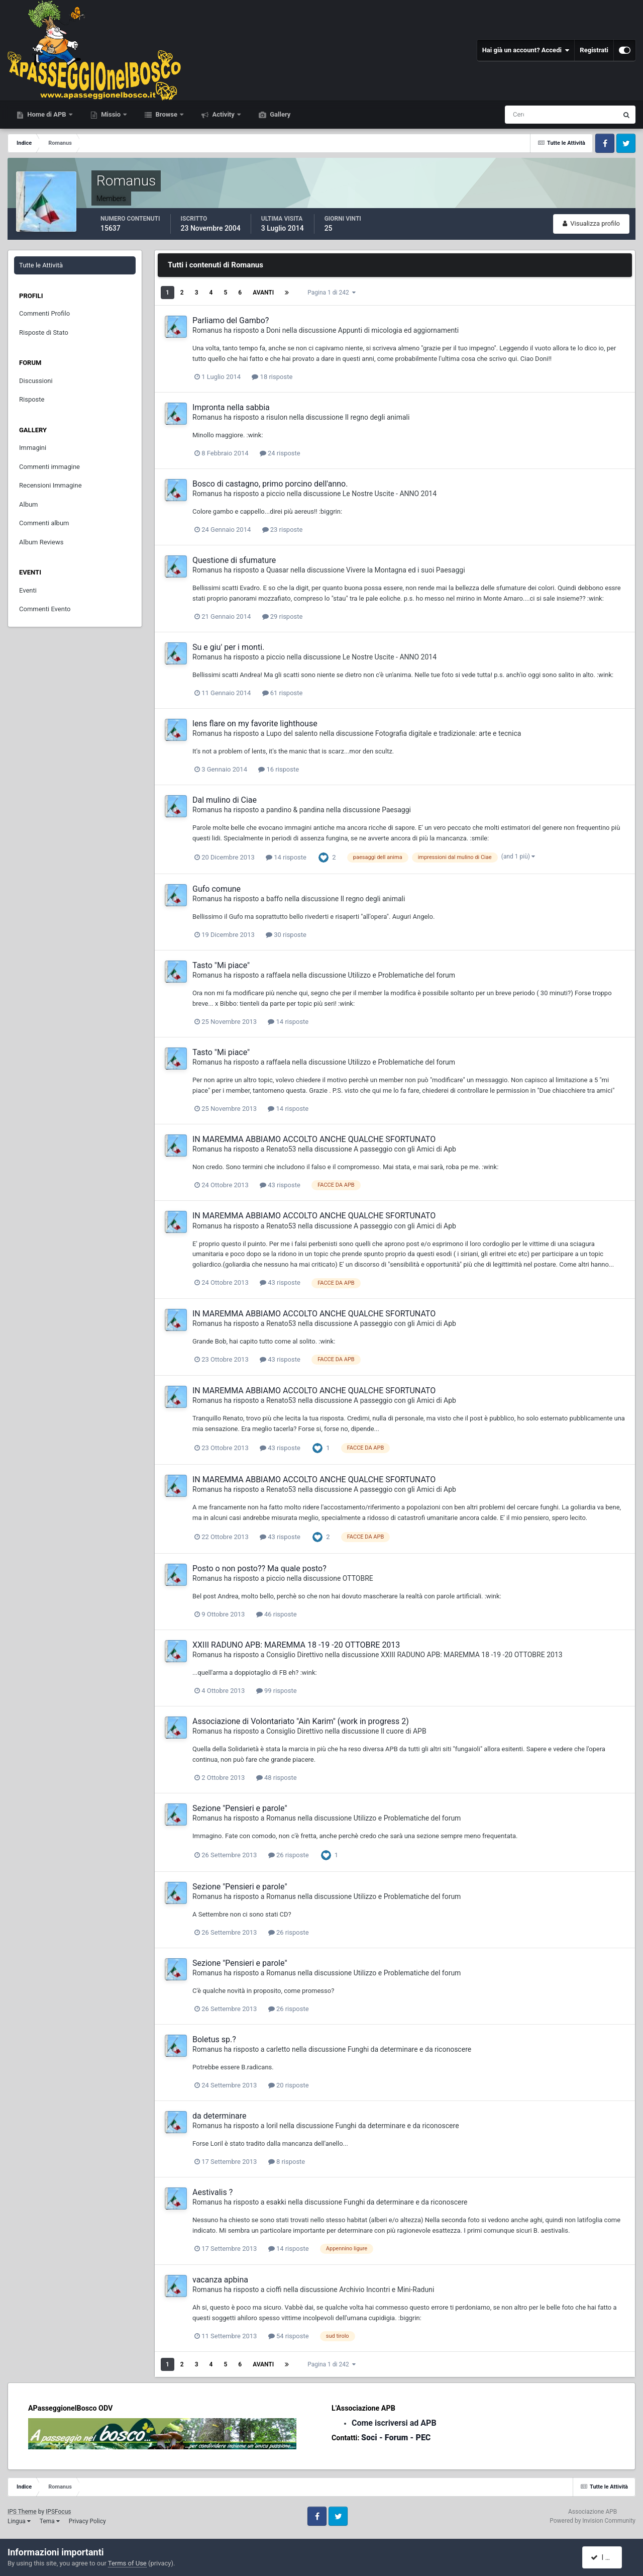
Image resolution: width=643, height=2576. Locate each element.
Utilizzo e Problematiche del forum (401, 975)
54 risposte (288, 2336)
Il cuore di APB (403, 1731)
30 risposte (286, 934)
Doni (273, 330)
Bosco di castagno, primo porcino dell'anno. (270, 484)
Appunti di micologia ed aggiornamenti (398, 330)
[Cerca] (519, 115)
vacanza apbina (220, 2279)
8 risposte (286, 2161)
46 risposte (276, 1614)
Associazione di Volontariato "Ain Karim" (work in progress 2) (300, 1721)
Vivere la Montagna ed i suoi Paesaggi (405, 570)
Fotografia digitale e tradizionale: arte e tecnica (448, 733)
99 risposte (276, 1690)
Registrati (594, 50)
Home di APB (47, 114)
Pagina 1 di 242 (331, 292)
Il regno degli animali (377, 417)
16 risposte (278, 769)
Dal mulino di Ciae (224, 800)
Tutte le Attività (41, 265)
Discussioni (36, 381)
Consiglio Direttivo (294, 1655)
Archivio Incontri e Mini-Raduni (386, 2289)
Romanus (207, 330)
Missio (110, 114)
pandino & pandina (295, 810)
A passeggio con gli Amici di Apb (405, 1149)
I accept (606, 2557)
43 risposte (280, 1185)
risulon (276, 417)
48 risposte (276, 1777)
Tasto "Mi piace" (221, 965)
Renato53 (281, 1149)
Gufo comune (216, 889)
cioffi (274, 2289)
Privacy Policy (87, 2521)
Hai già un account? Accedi (526, 50)
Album (28, 504)
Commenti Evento (44, 609)
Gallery (279, 114)
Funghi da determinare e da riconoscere (409, 2049)
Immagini (32, 447)
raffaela (278, 975)
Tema (50, 2521)
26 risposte (288, 1855)
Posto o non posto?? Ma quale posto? (259, 1568)
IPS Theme (22, 2511)
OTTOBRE (358, 1578)
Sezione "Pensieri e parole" (239, 1808)
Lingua (19, 2521)
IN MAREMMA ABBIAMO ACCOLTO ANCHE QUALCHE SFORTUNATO (314, 1139)
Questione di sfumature (234, 560)
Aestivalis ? (212, 2192)
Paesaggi (396, 810)
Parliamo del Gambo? (230, 320)
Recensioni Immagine (50, 485)
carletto (278, 2049)
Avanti (263, 292)
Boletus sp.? (214, 2039)
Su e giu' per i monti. (228, 647)
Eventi (28, 590)
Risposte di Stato (43, 332)
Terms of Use (127, 2563)
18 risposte (272, 376)
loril (272, 2126)
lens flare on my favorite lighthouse (254, 723)
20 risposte (288, 2085)
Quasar (277, 570)
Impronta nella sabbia (231, 407)
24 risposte (280, 453)
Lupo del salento (291, 733)
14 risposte (286, 857)
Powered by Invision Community (592, 2520)
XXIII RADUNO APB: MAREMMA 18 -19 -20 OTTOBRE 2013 (296, 1645)
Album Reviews (41, 542)
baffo (274, 899)
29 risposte (282, 616)
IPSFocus (58, 2511)
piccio (275, 494)
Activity (223, 114)
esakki (276, 2202)
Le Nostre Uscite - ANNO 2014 (390, 494)
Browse (166, 114)
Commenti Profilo (44, 313)
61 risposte (282, 693)
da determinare (219, 2116)
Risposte (31, 399)
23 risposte (282, 529)
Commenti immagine (49, 466)
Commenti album (44, 523)
